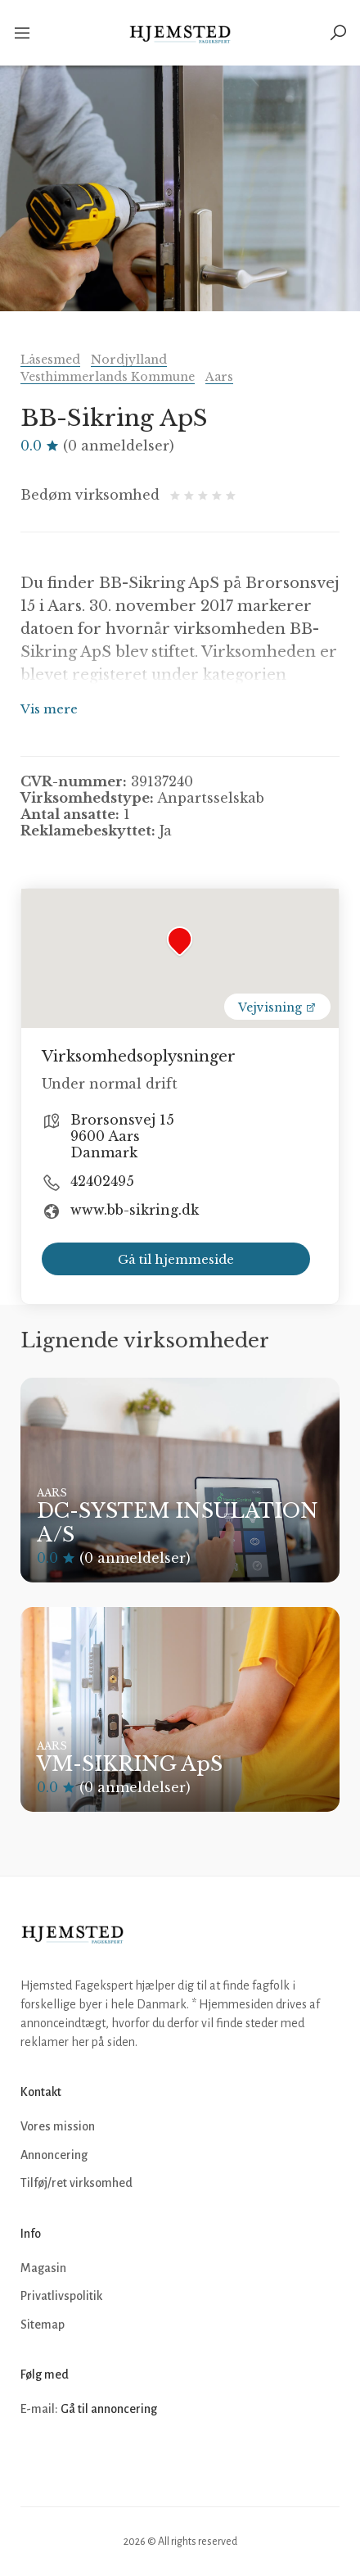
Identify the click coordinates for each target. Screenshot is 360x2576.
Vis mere (49, 709)
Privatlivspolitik (61, 2295)
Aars (219, 376)
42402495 (102, 1181)
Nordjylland (129, 359)
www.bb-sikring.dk (134, 1210)
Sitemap (42, 2324)
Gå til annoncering (109, 2408)
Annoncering (54, 2155)
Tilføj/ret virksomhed (76, 2182)
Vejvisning (277, 1007)
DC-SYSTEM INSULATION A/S (177, 1522)
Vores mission (57, 2126)
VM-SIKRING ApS (130, 1764)
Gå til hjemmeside (176, 1259)
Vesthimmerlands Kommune (107, 376)
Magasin (43, 2268)
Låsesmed (50, 359)
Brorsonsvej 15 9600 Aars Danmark (122, 1136)
